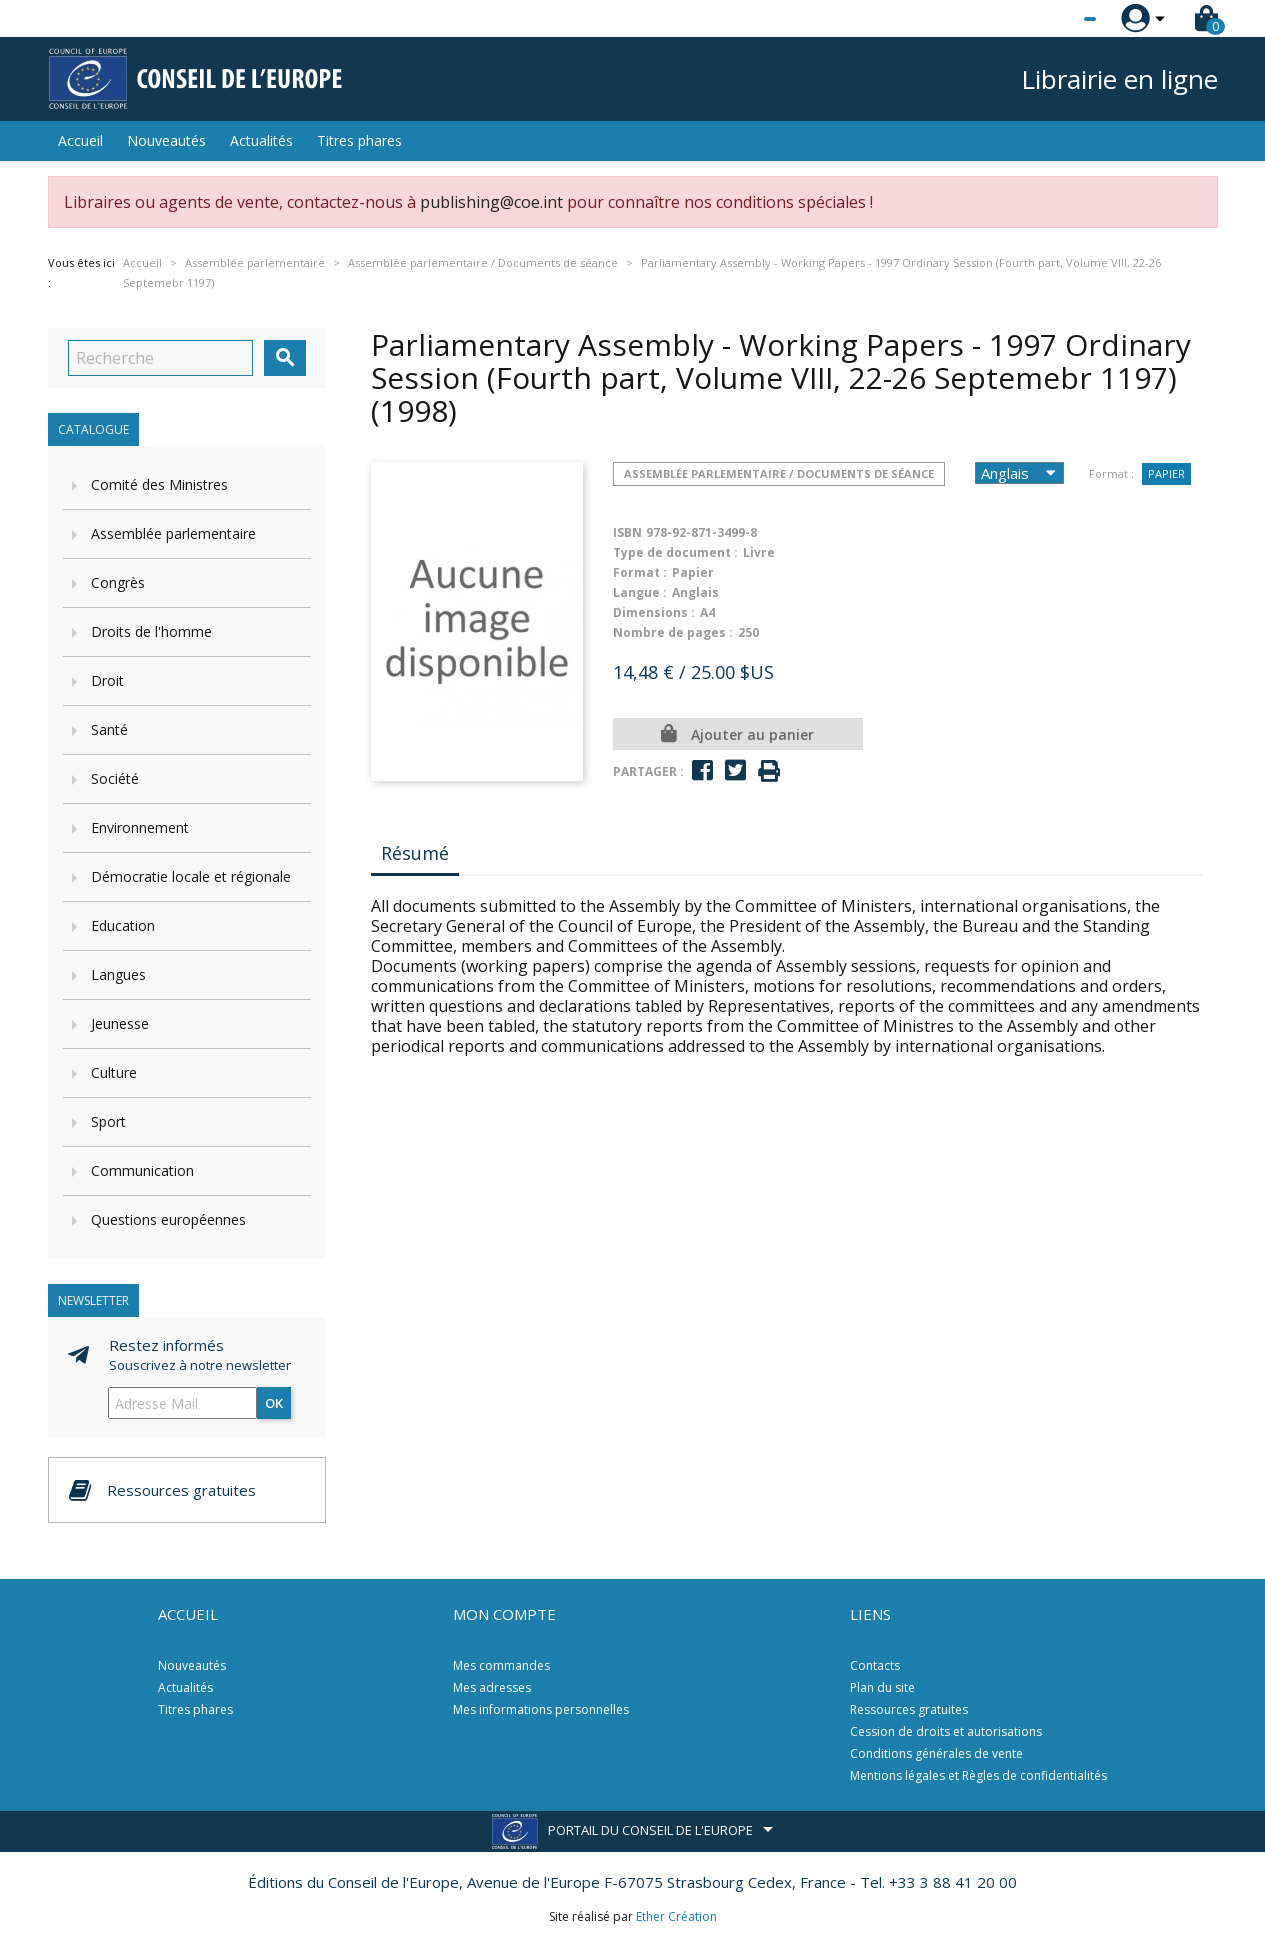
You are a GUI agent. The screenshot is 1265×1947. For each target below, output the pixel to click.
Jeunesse (120, 1023)
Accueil (80, 140)
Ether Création (676, 1916)
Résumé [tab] (415, 853)
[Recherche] (160, 358)
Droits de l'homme (151, 631)
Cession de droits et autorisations (946, 1731)
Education (123, 925)
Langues (118, 974)
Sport (108, 1121)
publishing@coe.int (491, 202)
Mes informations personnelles (541, 1709)
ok (274, 1403)
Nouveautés (166, 140)
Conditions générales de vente (936, 1753)
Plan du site (882, 1687)
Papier (1166, 473)
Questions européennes (168, 1219)
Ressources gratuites (909, 1709)
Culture (114, 1072)
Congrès (118, 582)
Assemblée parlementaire (173, 533)
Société (115, 778)
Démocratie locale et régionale (191, 876)
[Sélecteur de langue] (1049, 19)
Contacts (875, 1665)
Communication (142, 1170)
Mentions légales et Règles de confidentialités (978, 1775)
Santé (109, 729)
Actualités (261, 140)
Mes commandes (501, 1665)
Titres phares (359, 140)
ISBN (627, 532)
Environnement (140, 827)
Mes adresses (492, 1687)
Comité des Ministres (159, 484)
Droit (107, 680)
